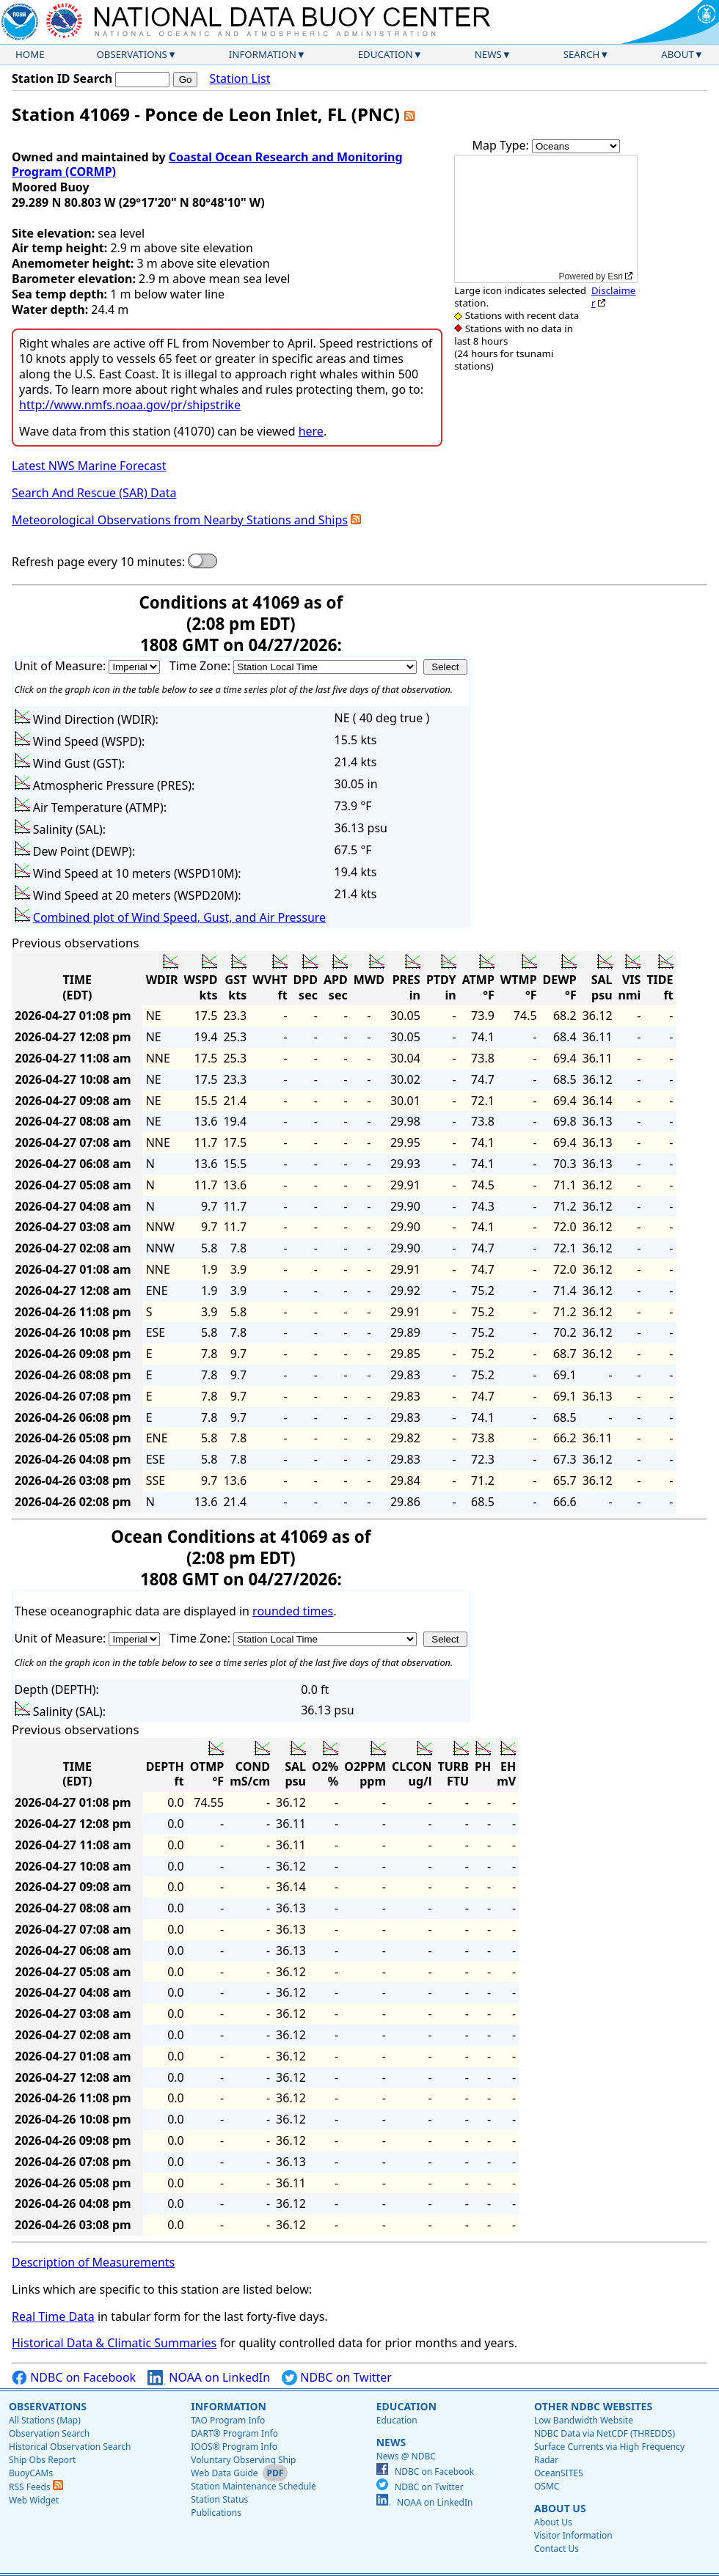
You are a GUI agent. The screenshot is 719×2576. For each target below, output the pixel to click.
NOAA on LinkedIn (208, 2377)
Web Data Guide (224, 2473)
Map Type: (502, 145)
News (488, 54)
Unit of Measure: (62, 666)
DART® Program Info (234, 2433)
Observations (131, 54)
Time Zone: (201, 666)
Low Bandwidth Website (583, 2420)
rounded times (292, 1611)
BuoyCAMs (31, 2473)
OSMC (546, 2486)
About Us (560, 2508)
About (677, 54)
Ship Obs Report (42, 2460)
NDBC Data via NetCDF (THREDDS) (604, 2433)
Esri (615, 276)
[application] (546, 218)
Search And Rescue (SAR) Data (94, 493)
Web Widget (34, 2500)
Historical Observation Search (70, 2446)
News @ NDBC (406, 2456)
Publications (216, 2512)
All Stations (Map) (45, 2420)
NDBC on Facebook (74, 2377)
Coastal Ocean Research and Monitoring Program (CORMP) (207, 164)
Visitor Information (573, 2535)
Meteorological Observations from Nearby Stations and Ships (180, 520)
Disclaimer (613, 296)
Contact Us (556, 2548)
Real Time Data (53, 2316)
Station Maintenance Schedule (253, 2486)
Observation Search (49, 2433)
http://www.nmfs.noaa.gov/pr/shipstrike (130, 405)
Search (581, 54)
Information (262, 54)
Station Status (219, 2499)
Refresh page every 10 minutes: (98, 562)
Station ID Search (62, 78)
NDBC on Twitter (337, 2377)
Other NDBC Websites (593, 2406)
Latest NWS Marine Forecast (89, 466)
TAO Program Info (228, 2420)
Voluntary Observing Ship (243, 2460)
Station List (239, 79)
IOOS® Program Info (234, 2446)
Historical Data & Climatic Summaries (114, 2343)
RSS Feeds (36, 2487)
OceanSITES (558, 2473)
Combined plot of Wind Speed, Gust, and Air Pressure (179, 917)
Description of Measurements (93, 2262)
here (311, 431)
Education (385, 54)
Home (30, 54)
